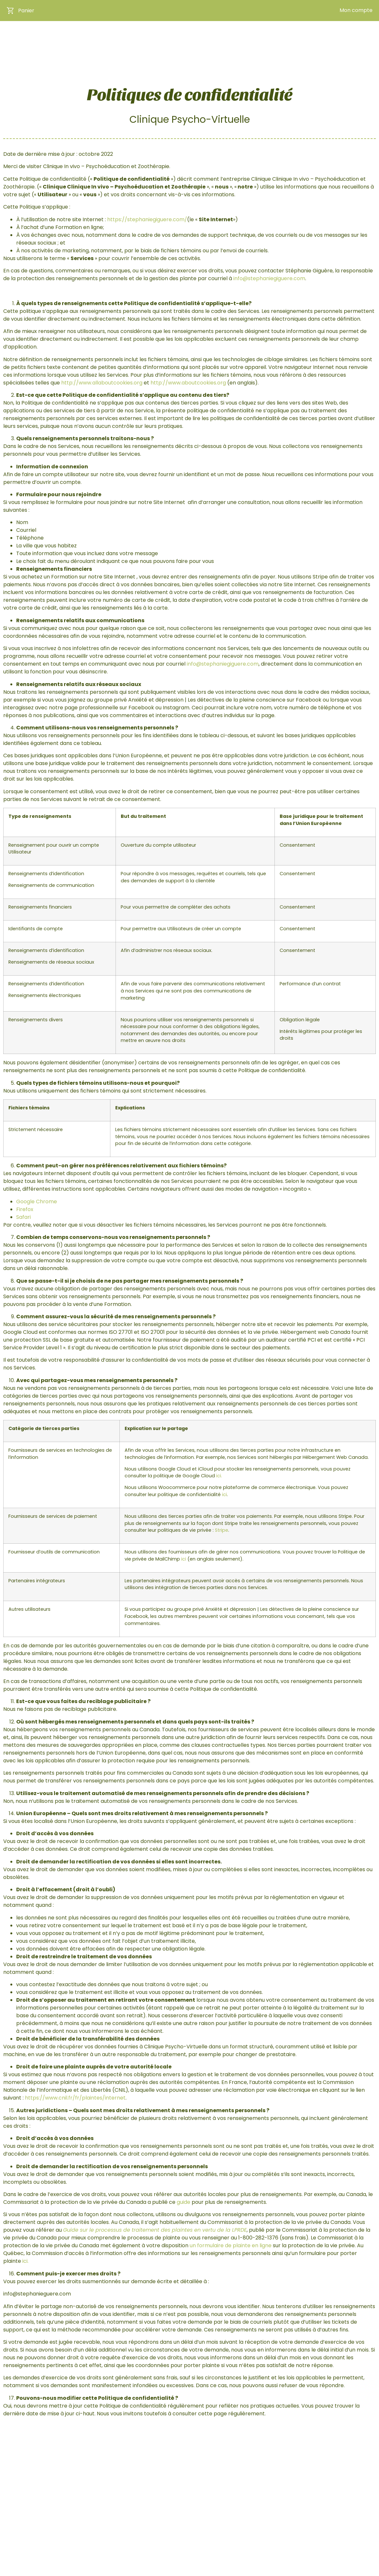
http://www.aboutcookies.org (188, 382)
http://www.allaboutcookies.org (101, 382)
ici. (219, 1476)
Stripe (221, 1530)
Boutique (186, 40)
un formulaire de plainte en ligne (231, 2246)
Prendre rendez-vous (338, 39)
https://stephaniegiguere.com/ (147, 219)
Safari (23, 1217)
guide (183, 2202)
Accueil (146, 39)
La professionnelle (240, 39)
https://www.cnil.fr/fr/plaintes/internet (75, 2098)
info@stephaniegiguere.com (269, 278)
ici (224, 1494)
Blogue (287, 39)
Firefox (24, 1209)
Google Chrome (36, 1201)
